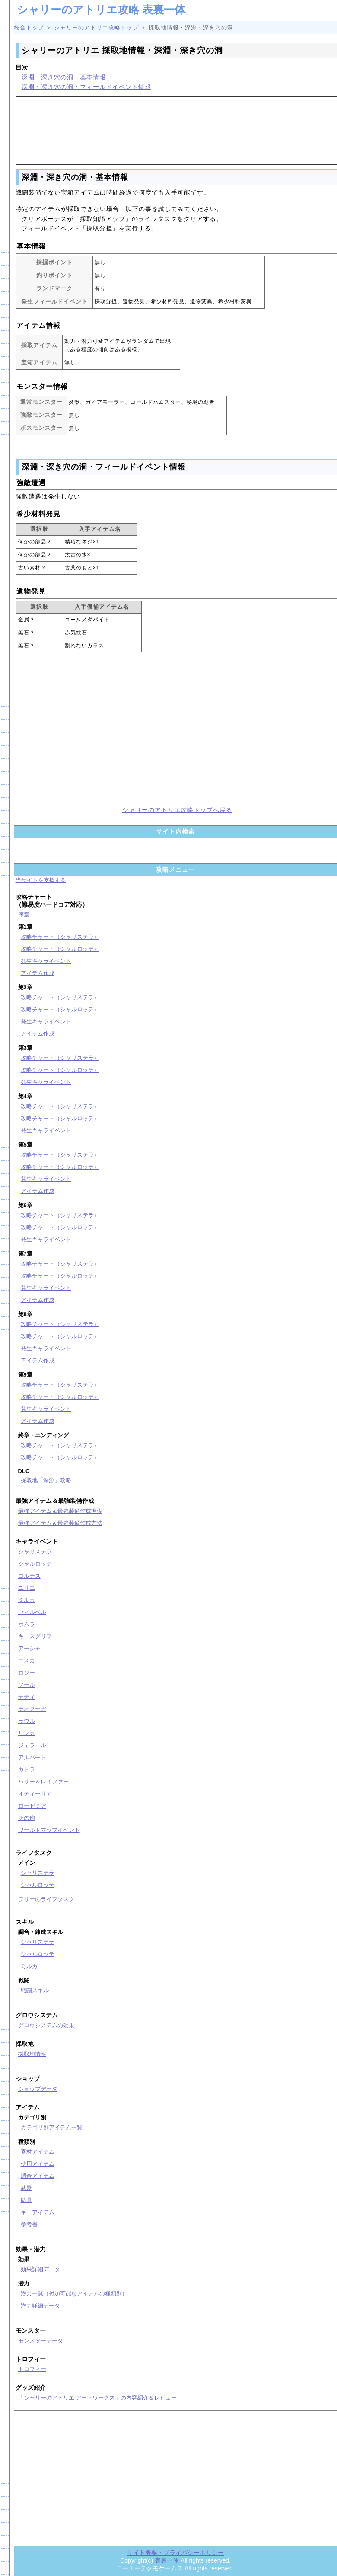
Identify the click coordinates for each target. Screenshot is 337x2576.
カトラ (26, 1769)
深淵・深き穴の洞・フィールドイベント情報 (86, 86)
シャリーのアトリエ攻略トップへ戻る (177, 809)
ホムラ (26, 1624)
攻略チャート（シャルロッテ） (60, 949)
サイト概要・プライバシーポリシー (175, 2552)
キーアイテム (37, 2212)
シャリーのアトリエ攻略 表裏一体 (101, 9)
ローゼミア (32, 1806)
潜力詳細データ (40, 2305)
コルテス (29, 1575)
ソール (26, 1684)
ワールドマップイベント (49, 1830)
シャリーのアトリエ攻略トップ (96, 27)
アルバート (32, 1757)
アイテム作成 (37, 973)
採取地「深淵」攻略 (46, 1480)
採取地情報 (32, 2054)
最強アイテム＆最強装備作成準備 (60, 1511)
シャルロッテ (35, 1563)
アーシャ (29, 1648)
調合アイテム (37, 2176)
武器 (26, 2188)
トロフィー (32, 2369)
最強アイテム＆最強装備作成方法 (60, 1523)
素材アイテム (37, 2151)
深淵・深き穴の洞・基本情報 (64, 77)
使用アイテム (37, 2164)
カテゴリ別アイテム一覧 (52, 2127)
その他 (26, 1818)
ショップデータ (37, 2089)
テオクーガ (32, 1709)
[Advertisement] (177, 129)
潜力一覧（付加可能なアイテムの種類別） (74, 2293)
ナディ (26, 1697)
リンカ (26, 1733)
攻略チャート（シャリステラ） (60, 936)
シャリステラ (35, 1551)
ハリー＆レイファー (43, 1781)
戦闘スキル (35, 1990)
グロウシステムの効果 (46, 2025)
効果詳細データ (40, 2269)
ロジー (26, 1672)
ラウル (26, 1721)
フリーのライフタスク (46, 1899)
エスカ (26, 1660)
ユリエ (26, 1588)
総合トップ (29, 27)
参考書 (29, 2224)
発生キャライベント (46, 961)
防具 (26, 2200)
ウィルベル (32, 1612)
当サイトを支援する (41, 880)
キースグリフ (35, 1636)
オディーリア (35, 1793)
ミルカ (26, 1600)
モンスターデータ (40, 2340)
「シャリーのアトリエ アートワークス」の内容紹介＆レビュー (97, 2397)
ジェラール (32, 1745)
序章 (23, 914)
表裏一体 (167, 2560)
